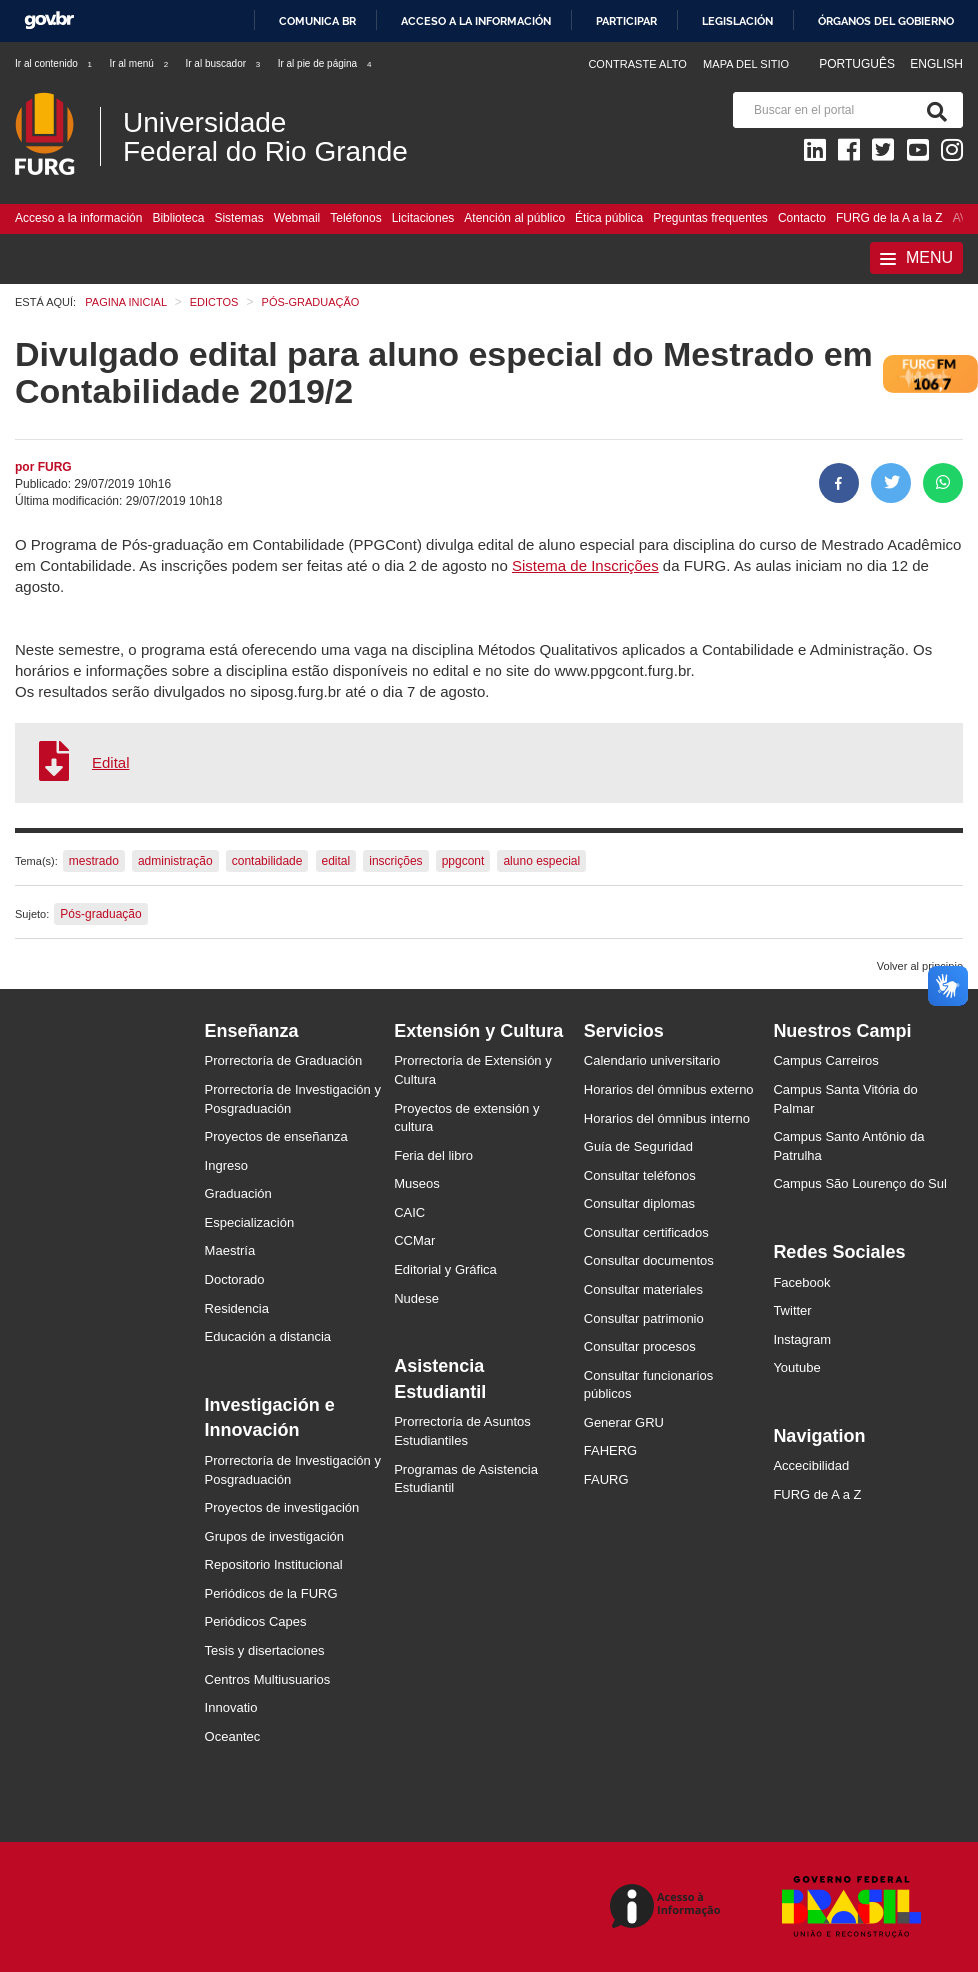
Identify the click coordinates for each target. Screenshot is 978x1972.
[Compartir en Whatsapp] (943, 483)
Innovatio (231, 1707)
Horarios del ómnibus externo (669, 1089)
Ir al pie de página (326, 63)
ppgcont (463, 861)
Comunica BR (317, 21)
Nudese (416, 1298)
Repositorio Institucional (274, 1564)
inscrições (395, 861)
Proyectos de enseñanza (276, 1136)
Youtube (796, 1367)
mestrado (94, 861)
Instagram (802, 1339)
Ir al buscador (223, 63)
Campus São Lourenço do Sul (859, 1183)
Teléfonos (355, 218)
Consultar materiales (643, 1289)
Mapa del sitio (746, 64)
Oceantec (233, 1736)
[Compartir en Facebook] (839, 483)
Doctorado (235, 1279)
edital (336, 861)
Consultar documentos (649, 1260)
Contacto (802, 218)
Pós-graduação (100, 914)
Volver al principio (920, 966)
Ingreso (226, 1165)
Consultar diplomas (639, 1203)
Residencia (237, 1308)
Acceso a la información (476, 21)
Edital (111, 762)
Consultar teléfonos (640, 1175)
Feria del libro (433, 1155)
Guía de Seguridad (638, 1146)
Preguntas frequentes (710, 218)
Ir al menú (139, 63)
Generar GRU (624, 1422)
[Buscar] (933, 110)
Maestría (230, 1250)
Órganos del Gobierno (886, 21)
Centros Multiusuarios (268, 1679)
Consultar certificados (646, 1232)
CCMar (414, 1240)
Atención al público (514, 218)
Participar (626, 21)
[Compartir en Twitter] (891, 483)
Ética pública (609, 218)
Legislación (737, 21)
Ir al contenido (54, 63)
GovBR (49, 20)
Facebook (801, 1282)
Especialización (250, 1222)
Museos (417, 1183)
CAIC (409, 1212)
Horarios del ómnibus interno (667, 1118)
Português (858, 64)
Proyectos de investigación (282, 1507)
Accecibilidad (811, 1465)
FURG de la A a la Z (889, 218)
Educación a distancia (268, 1336)
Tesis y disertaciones (265, 1650)
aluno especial (541, 861)
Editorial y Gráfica (445, 1269)
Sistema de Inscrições (585, 565)
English (936, 64)
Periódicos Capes (256, 1621)
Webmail (297, 218)
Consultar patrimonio (644, 1318)
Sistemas (238, 218)
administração (175, 861)
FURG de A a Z (817, 1494)
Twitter (792, 1310)
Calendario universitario (652, 1060)
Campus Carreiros (825, 1060)
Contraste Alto (637, 64)
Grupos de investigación (274, 1536)
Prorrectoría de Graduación (284, 1060)
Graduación (238, 1193)
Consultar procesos (640, 1346)
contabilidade (267, 861)
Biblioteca (178, 218)
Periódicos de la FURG (271, 1593)
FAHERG (610, 1450)
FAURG (606, 1479)
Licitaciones (423, 218)
